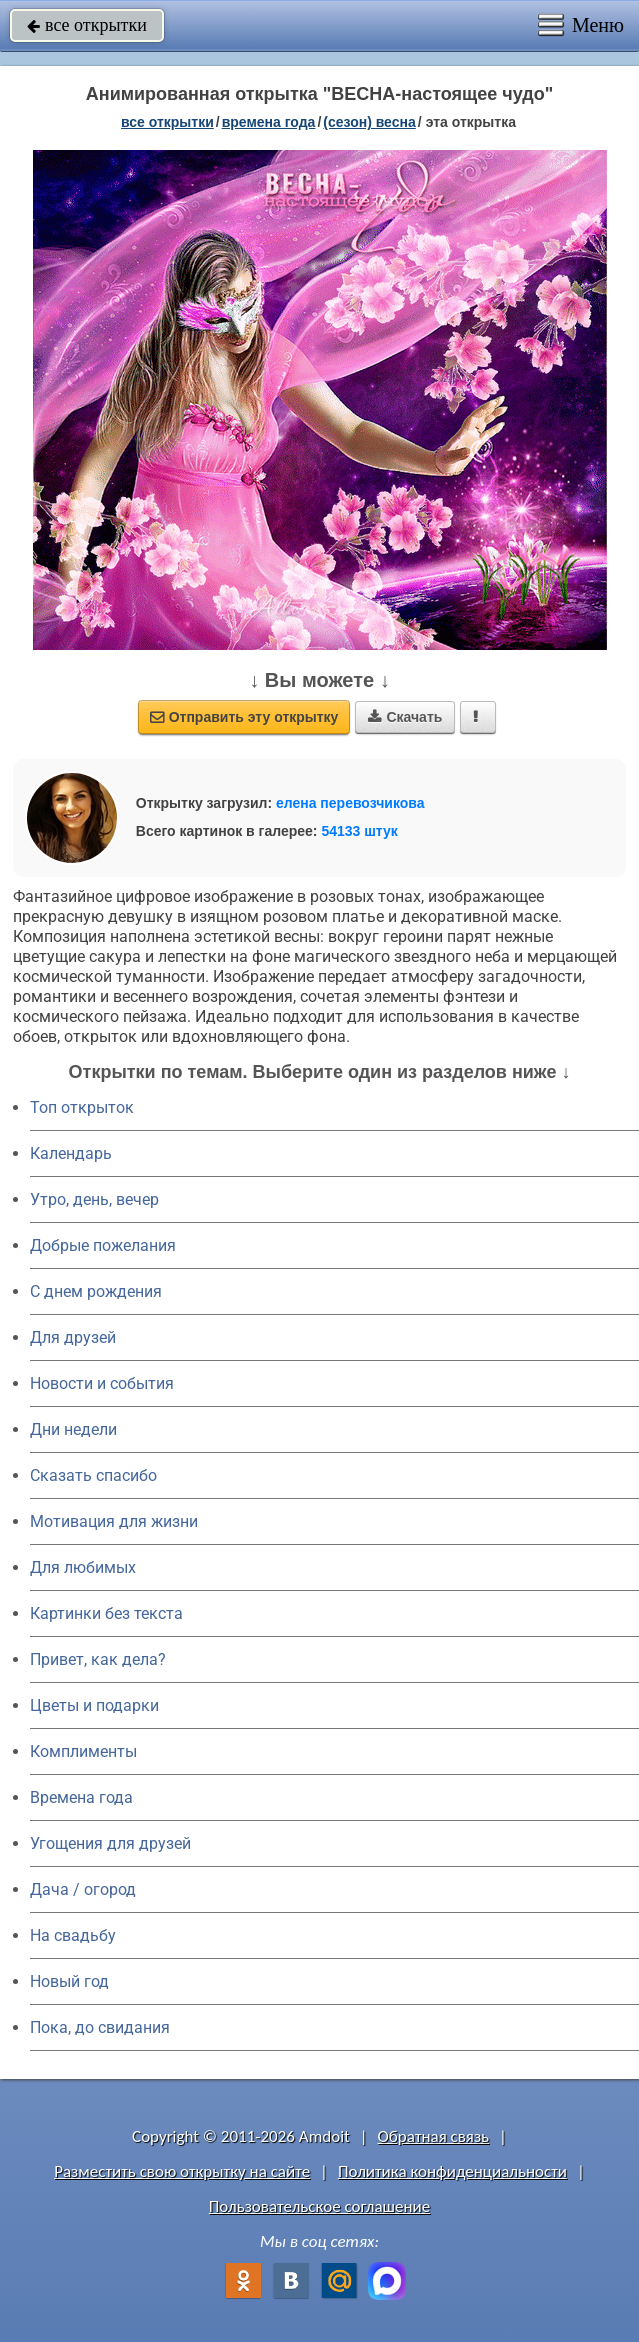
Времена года (81, 1797)
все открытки (87, 25)
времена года (269, 122)
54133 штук (359, 831)
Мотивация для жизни (114, 1521)
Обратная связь (434, 2136)
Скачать (405, 717)
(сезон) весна (369, 122)
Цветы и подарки (94, 1705)
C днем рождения (96, 1291)
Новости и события (102, 1383)
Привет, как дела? (98, 1659)
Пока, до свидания (100, 2027)
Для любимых (83, 1567)
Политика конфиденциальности (452, 2171)
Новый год (69, 1981)
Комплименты (83, 1751)
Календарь (71, 1153)
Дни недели (73, 1429)
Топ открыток (82, 1107)
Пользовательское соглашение (319, 2206)
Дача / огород (83, 1889)
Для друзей (73, 1337)
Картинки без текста (106, 1613)
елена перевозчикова (350, 803)
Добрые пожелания (103, 1245)
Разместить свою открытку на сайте (182, 2171)
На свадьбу (73, 1935)
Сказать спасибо (93, 1475)
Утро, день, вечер (94, 1199)
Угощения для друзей (110, 1843)
